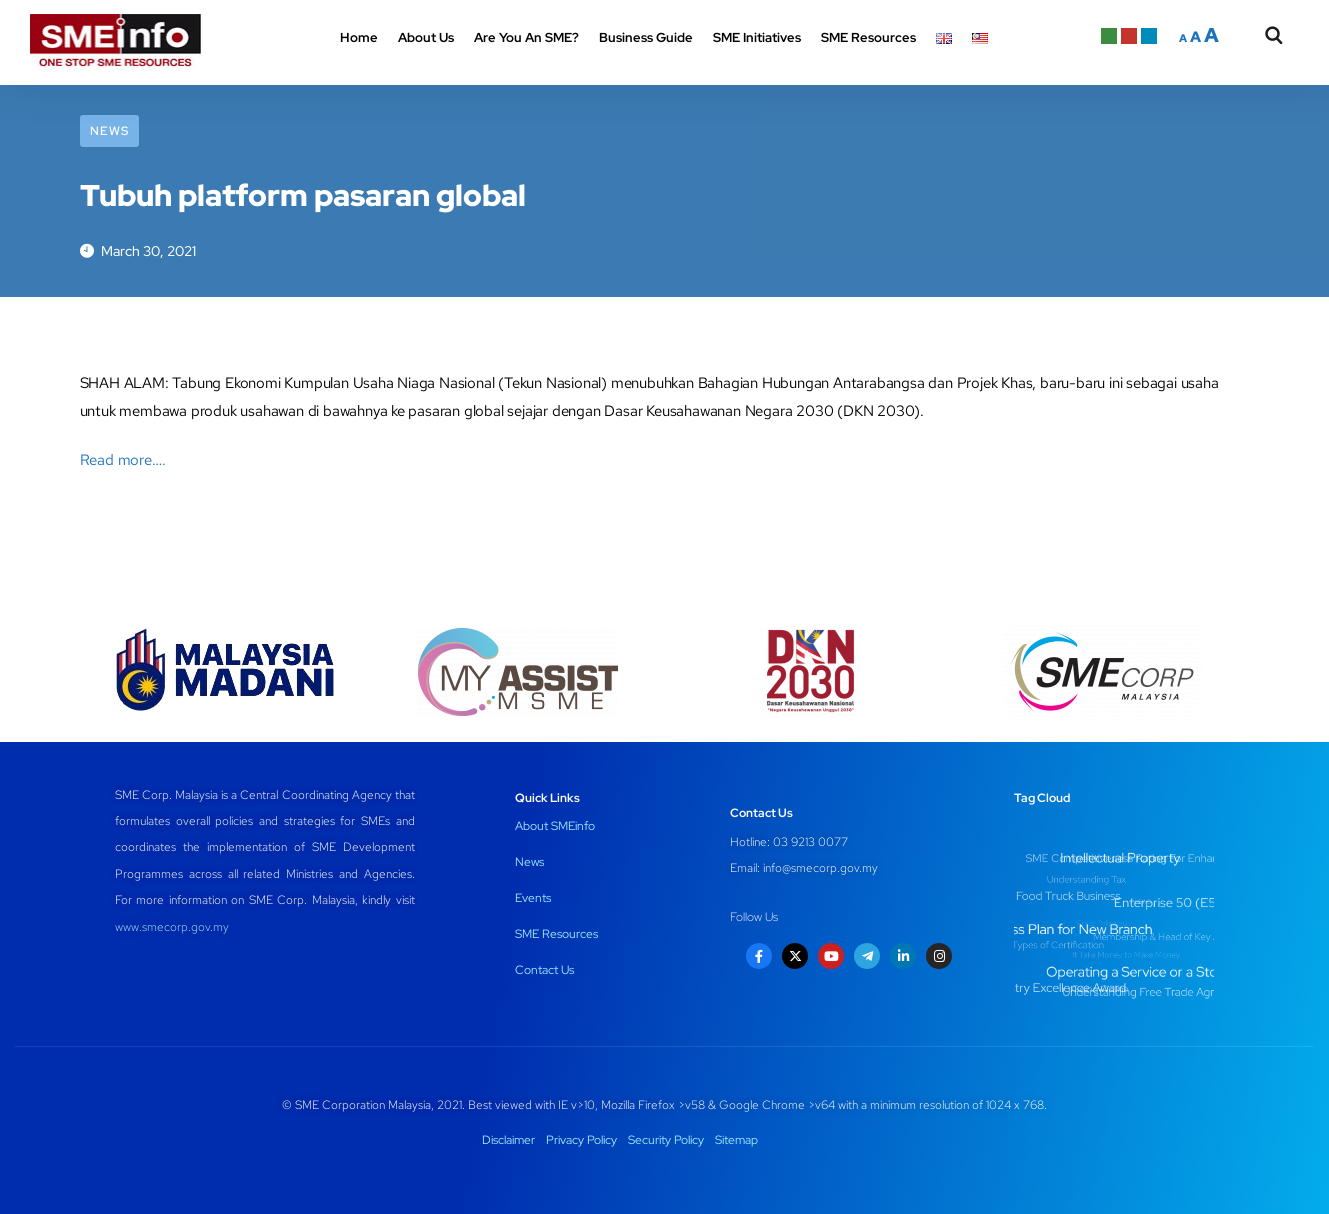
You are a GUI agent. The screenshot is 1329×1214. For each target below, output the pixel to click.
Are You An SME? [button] (526, 37)
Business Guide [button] (646, 37)
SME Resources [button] (868, 37)
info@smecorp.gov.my (820, 868)
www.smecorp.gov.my (172, 927)
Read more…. (123, 460)
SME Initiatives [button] (757, 37)
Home (359, 37)
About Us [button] (426, 37)
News (109, 131)
